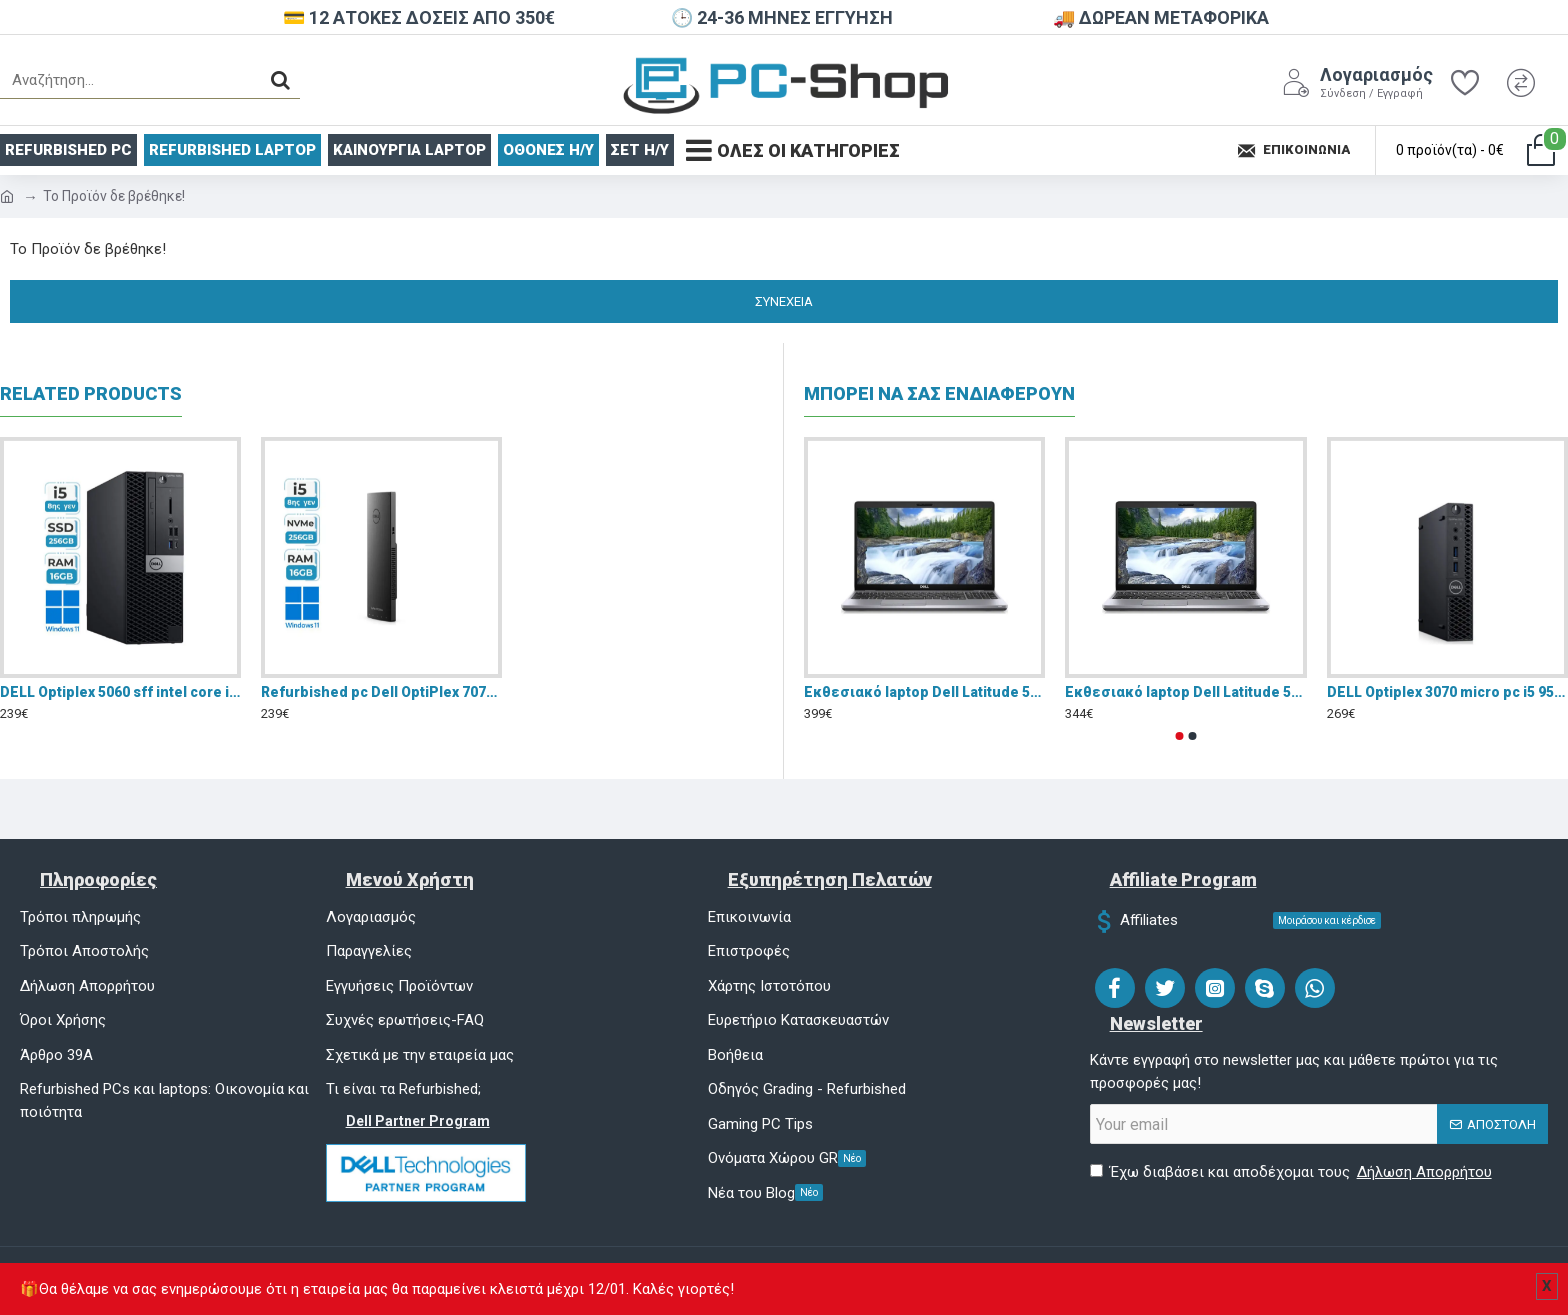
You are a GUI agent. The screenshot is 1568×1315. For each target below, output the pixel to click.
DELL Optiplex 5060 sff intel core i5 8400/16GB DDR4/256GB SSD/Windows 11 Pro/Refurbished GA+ (120, 692)
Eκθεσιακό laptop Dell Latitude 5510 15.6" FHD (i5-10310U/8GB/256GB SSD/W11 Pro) (1185, 692)
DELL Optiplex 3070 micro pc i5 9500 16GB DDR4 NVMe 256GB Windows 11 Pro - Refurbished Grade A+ (1447, 692)
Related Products (91, 393)
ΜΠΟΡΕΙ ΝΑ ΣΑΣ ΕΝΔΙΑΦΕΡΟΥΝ (939, 393)
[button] (1180, 736)
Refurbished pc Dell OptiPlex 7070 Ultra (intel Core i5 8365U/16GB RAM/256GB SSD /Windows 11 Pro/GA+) (381, 692)
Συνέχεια (784, 301)
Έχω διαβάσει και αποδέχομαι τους (1292, 1172)
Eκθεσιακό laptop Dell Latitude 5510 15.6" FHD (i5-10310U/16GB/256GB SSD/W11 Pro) (924, 692)
